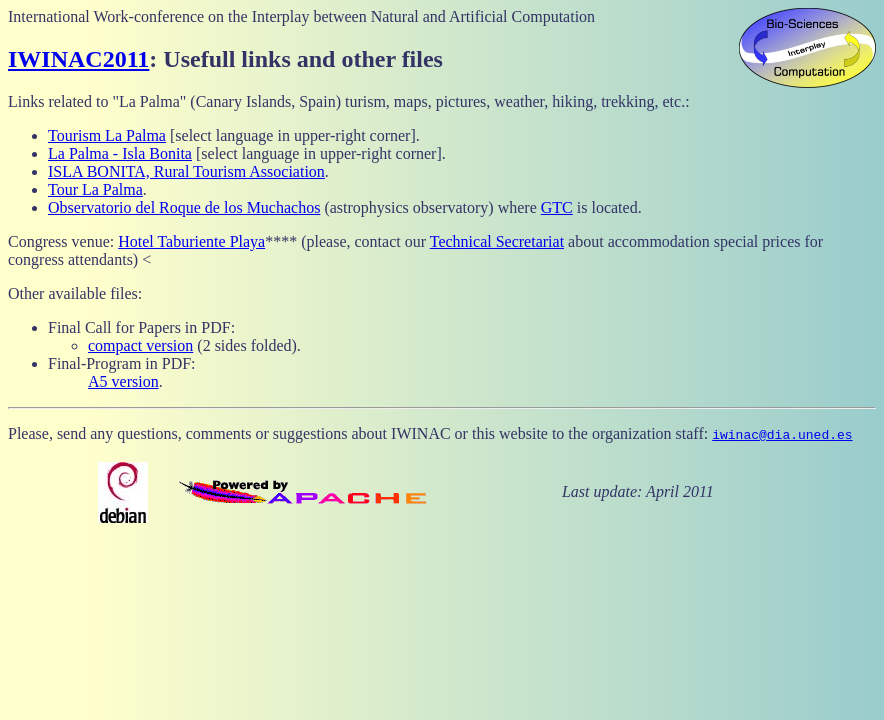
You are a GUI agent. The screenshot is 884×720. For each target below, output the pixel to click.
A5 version (123, 381)
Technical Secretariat (497, 241)
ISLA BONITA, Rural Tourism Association (186, 171)
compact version (140, 345)
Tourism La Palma (107, 135)
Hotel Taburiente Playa (191, 241)
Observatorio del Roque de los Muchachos (184, 207)
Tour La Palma (95, 189)
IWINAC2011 (78, 59)
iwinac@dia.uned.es (782, 434)
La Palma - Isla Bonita (120, 153)
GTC (557, 207)
